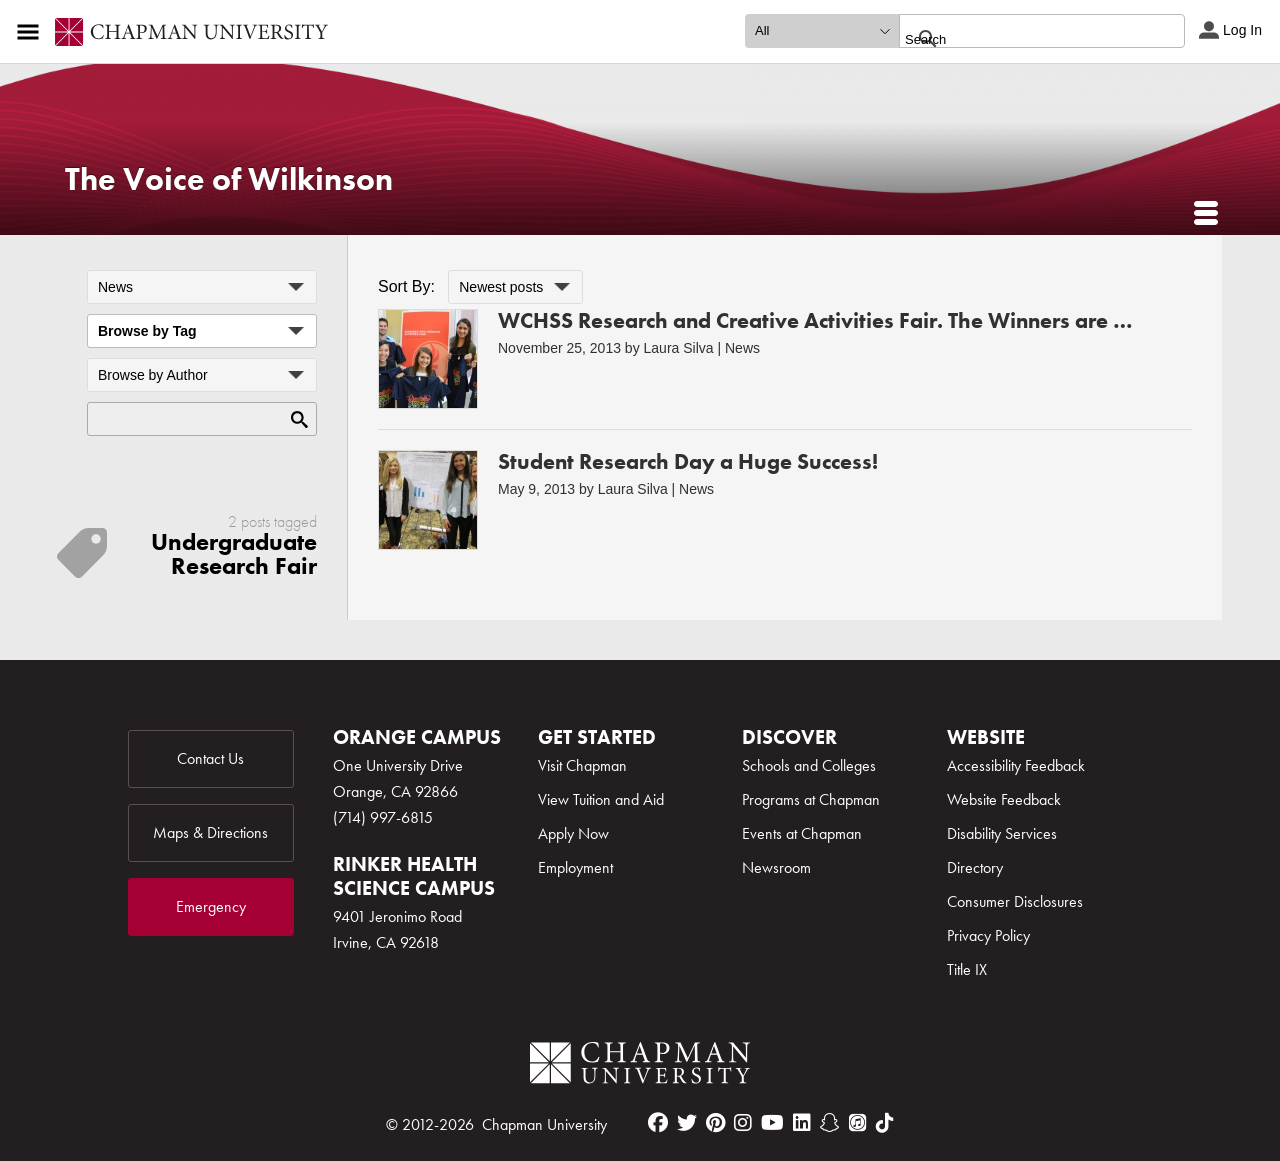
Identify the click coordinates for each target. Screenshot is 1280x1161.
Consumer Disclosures (1015, 901)
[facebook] (658, 1123)
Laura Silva (679, 348)
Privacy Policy (988, 935)
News (742, 348)
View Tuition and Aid (601, 799)
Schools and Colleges (809, 765)
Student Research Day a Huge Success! (688, 461)
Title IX (967, 969)
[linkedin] (802, 1123)
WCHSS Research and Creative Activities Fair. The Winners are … (815, 320)
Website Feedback (1004, 799)
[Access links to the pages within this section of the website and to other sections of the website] (32, 32)
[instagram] (743, 1123)
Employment (575, 867)
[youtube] (772, 1123)
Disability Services (1002, 833)
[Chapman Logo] (640, 1066)
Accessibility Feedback (1016, 765)
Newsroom (776, 867)
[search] (1020, 39)
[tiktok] (885, 1123)
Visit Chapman (582, 765)
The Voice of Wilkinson (229, 179)
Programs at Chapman (811, 799)
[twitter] (687, 1123)
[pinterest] (715, 1123)
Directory (975, 867)
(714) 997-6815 (383, 817)
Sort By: (406, 286)
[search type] (822, 31)
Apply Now (573, 833)
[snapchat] (830, 1123)
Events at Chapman (802, 833)
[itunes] (858, 1123)
